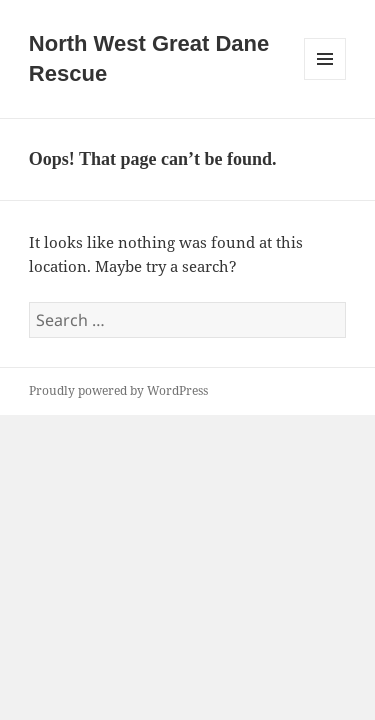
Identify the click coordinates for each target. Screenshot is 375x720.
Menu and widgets (325, 79)
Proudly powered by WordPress (118, 390)
